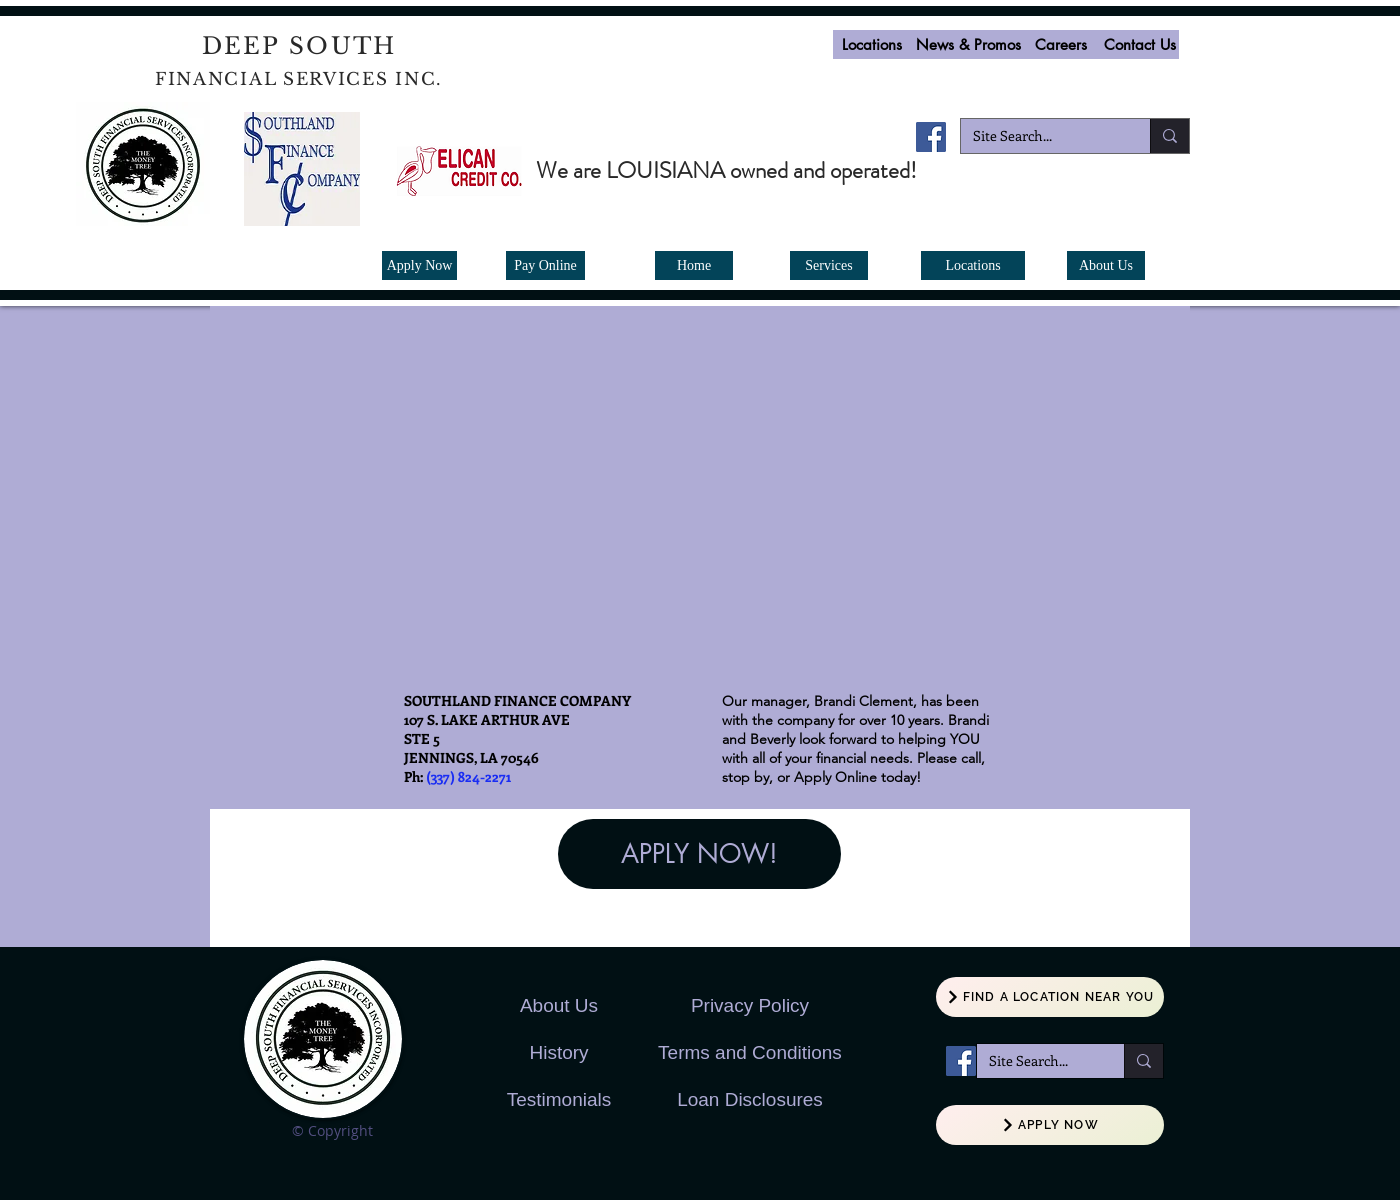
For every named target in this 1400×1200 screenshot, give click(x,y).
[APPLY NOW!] (699, 854)
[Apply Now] (419, 265)
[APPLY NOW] (1050, 1125)
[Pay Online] (545, 265)
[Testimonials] (559, 1100)
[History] (559, 1053)
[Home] (694, 265)
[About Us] (1106, 265)
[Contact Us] (1139, 44)
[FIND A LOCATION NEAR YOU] (1050, 997)
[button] (1061, 44)
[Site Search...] (1040, 136)
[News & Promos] (968, 44)
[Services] (829, 265)
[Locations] (872, 44)
